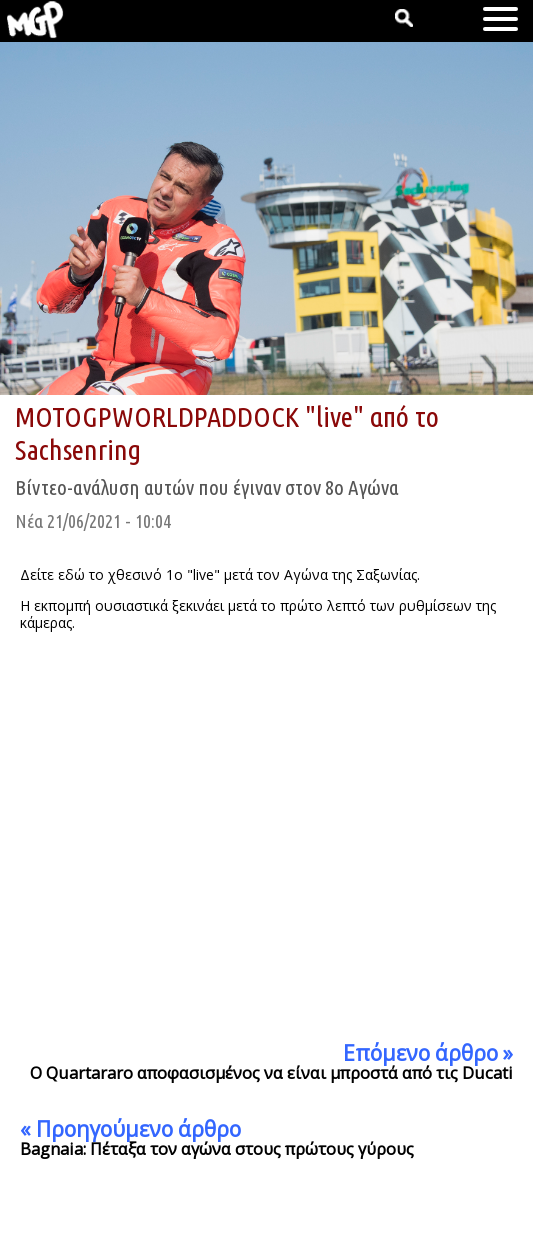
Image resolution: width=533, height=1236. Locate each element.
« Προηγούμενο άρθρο (130, 1129)
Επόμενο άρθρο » (428, 1053)
